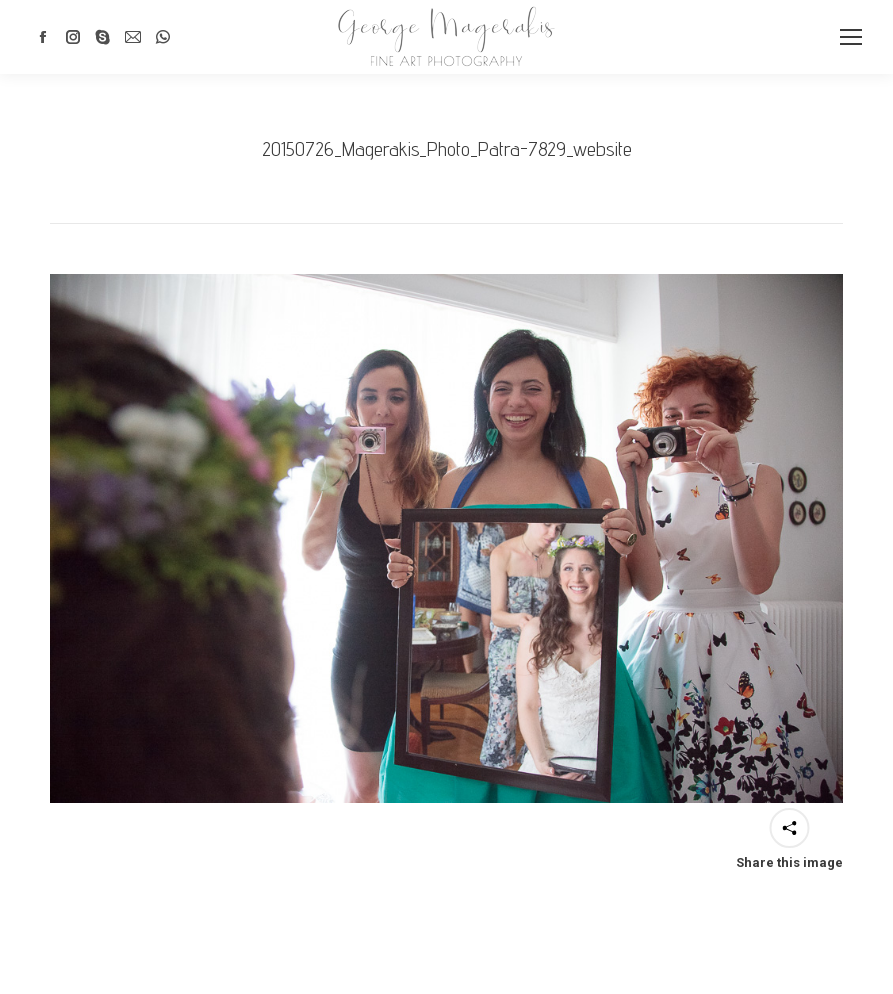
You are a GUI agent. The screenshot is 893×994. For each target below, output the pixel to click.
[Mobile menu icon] (851, 37)
